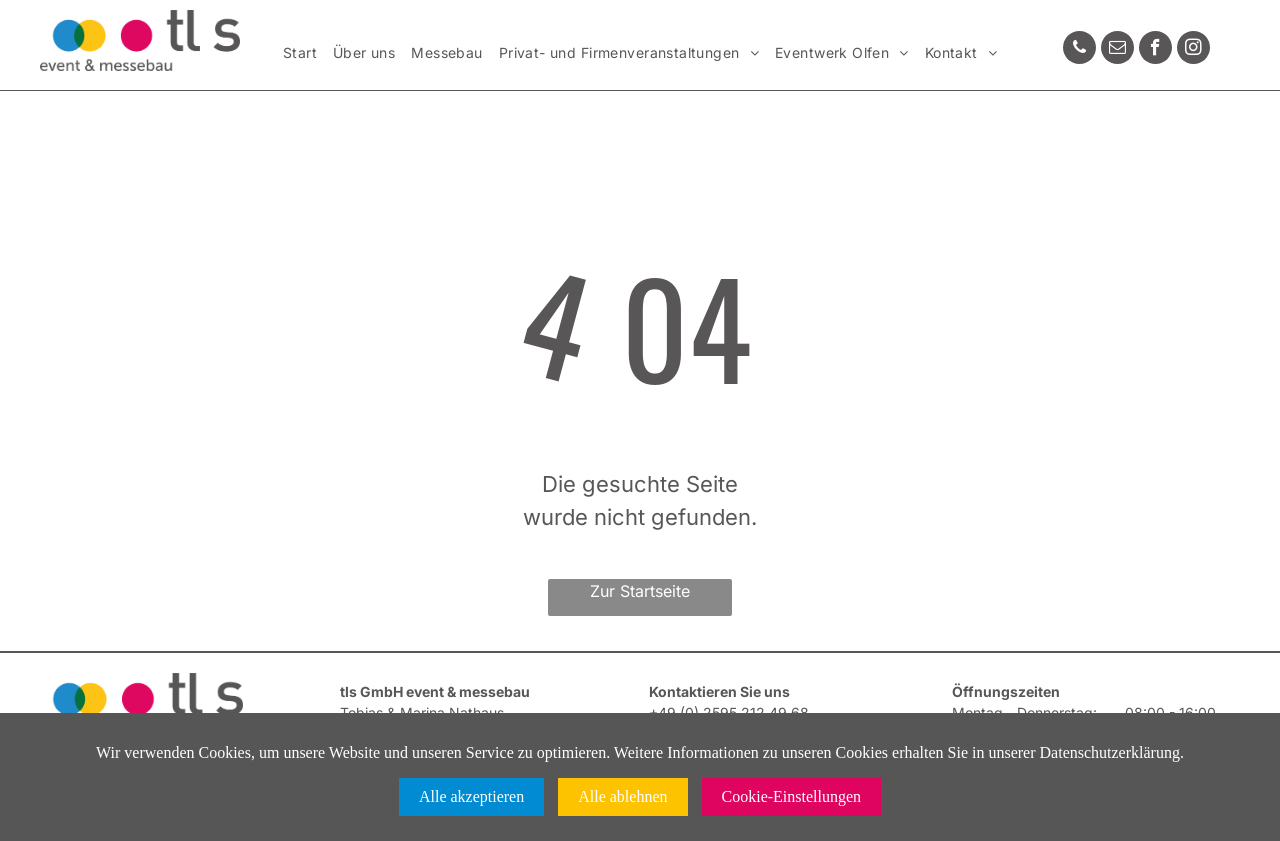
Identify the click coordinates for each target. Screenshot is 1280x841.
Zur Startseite (640, 591)
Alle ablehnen (622, 796)
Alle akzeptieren (471, 796)
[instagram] (1193, 50)
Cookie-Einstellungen (792, 796)
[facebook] (1155, 50)
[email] (1117, 50)
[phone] (1079, 50)
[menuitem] (300, 53)
